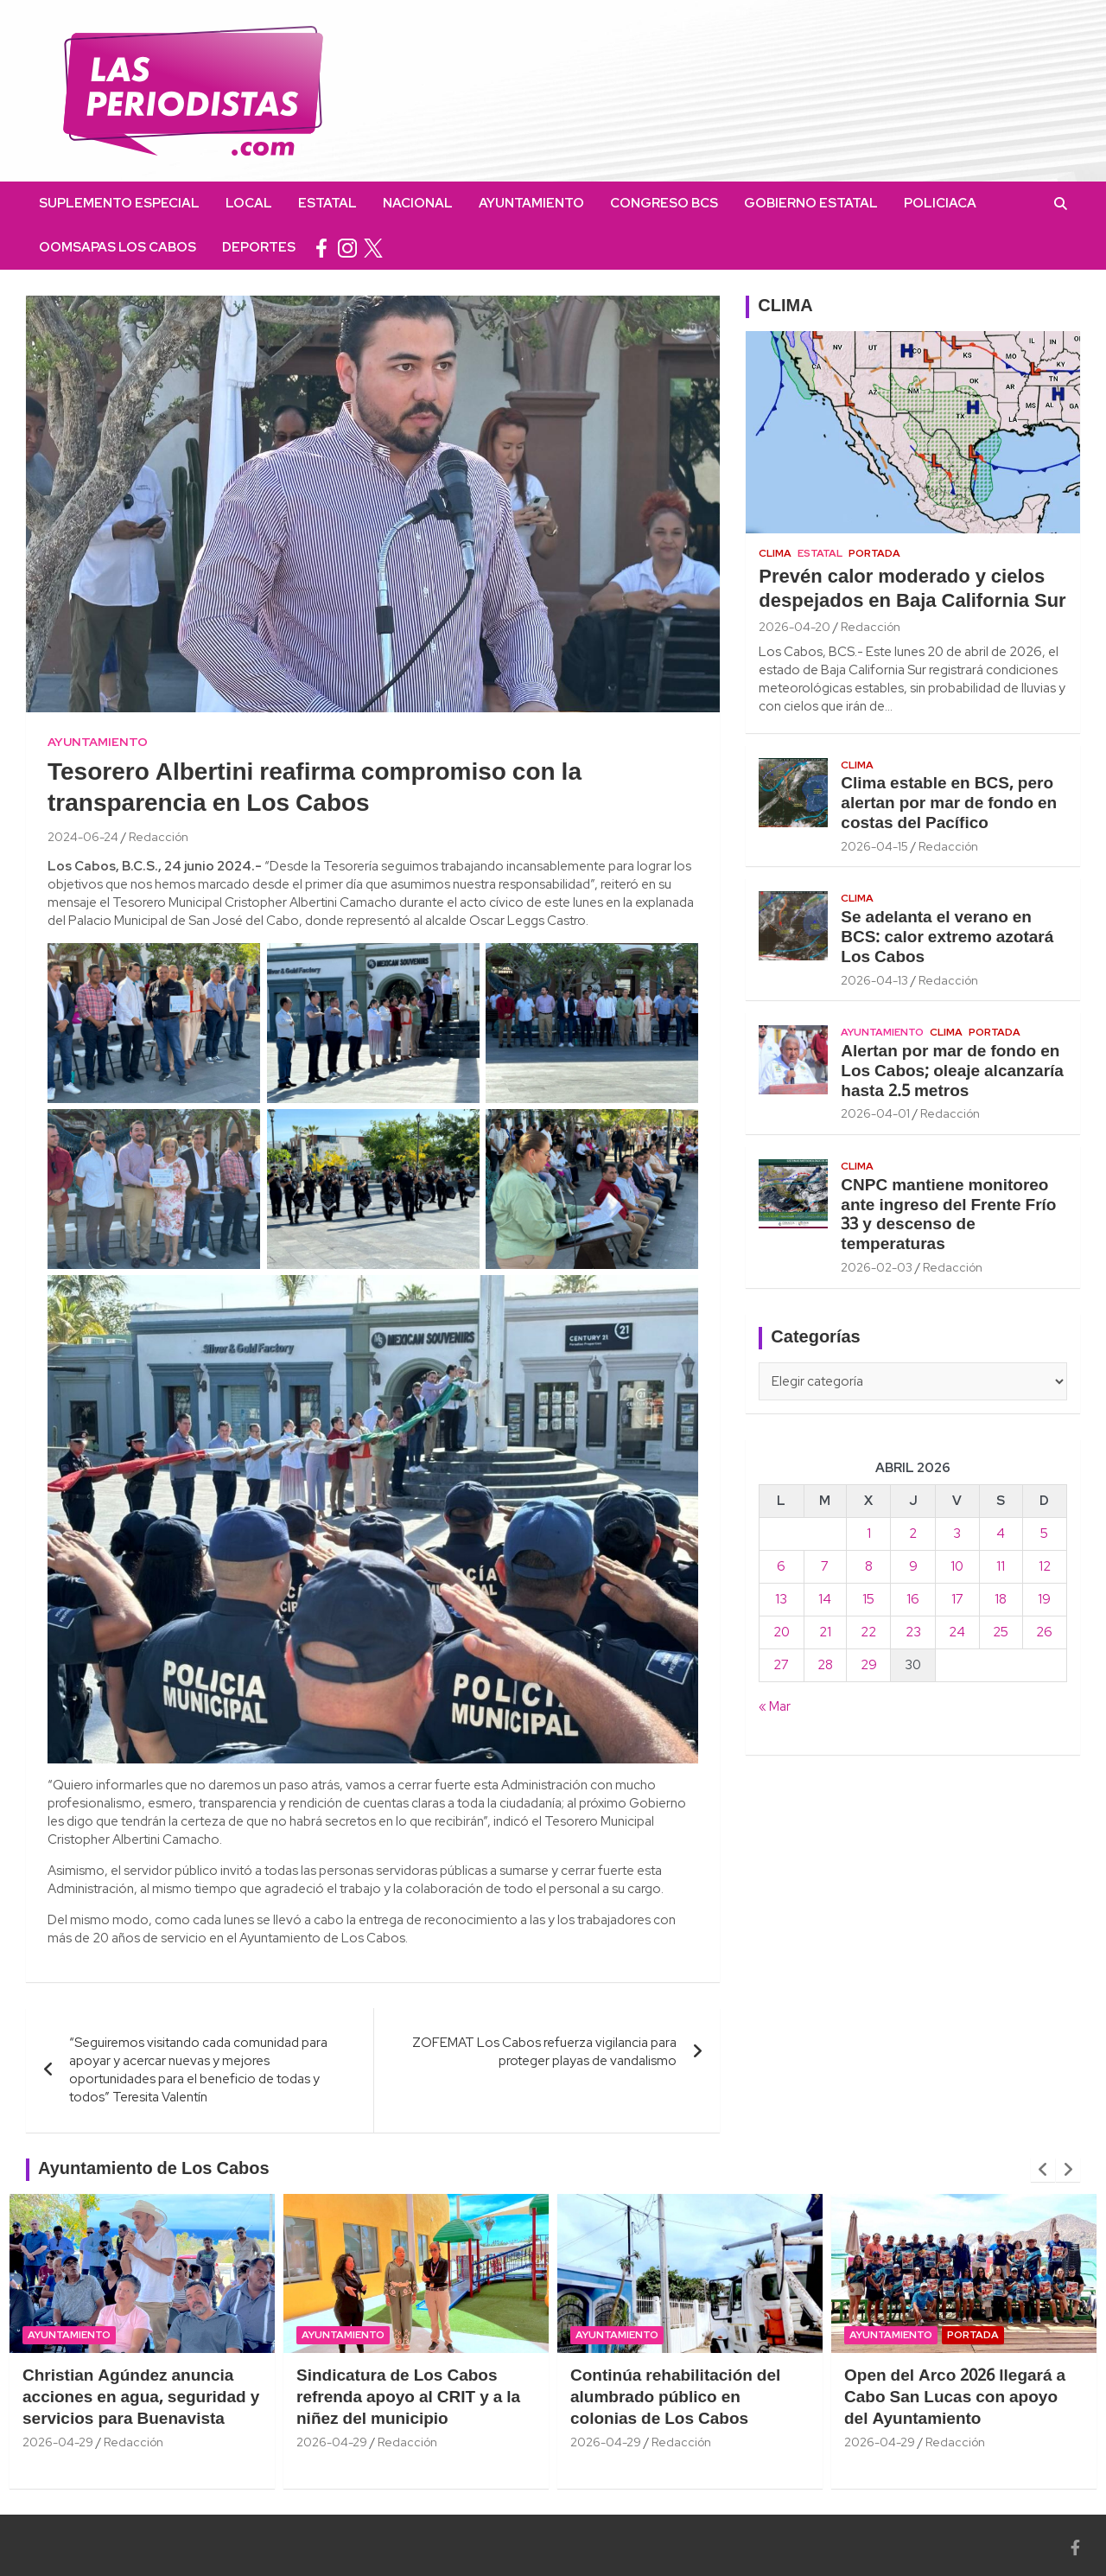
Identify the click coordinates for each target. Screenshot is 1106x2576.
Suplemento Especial (119, 203)
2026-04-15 (874, 846)
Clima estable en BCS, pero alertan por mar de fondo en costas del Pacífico (949, 804)
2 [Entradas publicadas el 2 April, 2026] (913, 1533)
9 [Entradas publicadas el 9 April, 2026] (913, 1566)
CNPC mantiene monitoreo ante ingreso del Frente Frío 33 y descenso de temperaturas (948, 1215)
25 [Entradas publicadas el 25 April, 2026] (1000, 1632)
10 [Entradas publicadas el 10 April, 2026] (956, 1566)
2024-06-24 (83, 837)
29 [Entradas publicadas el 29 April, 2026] (869, 1665)
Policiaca (940, 203)
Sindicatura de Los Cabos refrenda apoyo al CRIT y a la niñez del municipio (408, 2397)
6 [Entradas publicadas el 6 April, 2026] (781, 1566)
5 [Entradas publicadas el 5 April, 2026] (1044, 1533)
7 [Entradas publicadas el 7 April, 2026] (825, 1566)
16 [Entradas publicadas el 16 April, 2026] (912, 1599)
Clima (775, 553)
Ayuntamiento (531, 203)
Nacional (418, 203)
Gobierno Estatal (811, 203)
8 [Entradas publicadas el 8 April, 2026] (869, 1566)
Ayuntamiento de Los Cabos (154, 2169)
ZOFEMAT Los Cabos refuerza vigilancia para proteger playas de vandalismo (544, 2051)
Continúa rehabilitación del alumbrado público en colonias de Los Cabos (675, 2397)
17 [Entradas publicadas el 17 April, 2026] (957, 1599)
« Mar (775, 1706)
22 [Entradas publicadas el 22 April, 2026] (868, 1632)
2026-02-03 (876, 1267)
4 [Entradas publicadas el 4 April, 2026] (1000, 1533)
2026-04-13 (874, 980)
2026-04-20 (794, 626)
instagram (347, 248)
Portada (874, 553)
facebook (321, 248)
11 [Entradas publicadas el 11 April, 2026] (1000, 1566)
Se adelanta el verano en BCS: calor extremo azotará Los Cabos (947, 938)
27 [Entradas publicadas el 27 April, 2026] (781, 1665)
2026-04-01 (875, 1113)
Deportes (259, 247)
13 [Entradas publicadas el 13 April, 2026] (781, 1599)
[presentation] (1043, 2170)
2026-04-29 (57, 2442)
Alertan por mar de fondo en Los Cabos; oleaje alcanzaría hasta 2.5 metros (952, 1072)
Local (249, 203)
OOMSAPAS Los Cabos (117, 247)
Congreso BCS (664, 203)
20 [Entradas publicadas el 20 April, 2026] (781, 1632)
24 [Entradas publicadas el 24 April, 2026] (957, 1632)
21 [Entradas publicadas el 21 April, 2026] (825, 1632)
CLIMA (785, 307)
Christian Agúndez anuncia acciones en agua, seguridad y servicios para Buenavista (140, 2397)
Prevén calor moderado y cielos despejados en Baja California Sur (912, 590)
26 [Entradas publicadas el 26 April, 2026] (1044, 1632)
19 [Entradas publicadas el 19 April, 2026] (1044, 1599)
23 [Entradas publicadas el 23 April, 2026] (913, 1632)
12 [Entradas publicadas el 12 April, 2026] (1045, 1566)
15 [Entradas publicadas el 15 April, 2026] (868, 1599)
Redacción (158, 837)
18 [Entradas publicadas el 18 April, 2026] (1001, 1599)
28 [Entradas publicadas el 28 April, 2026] (825, 1665)
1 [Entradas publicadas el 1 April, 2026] (869, 1533)
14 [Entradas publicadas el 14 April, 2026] (824, 1599)
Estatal (327, 203)
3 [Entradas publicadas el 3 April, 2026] (957, 1533)
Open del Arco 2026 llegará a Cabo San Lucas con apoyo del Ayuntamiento (954, 2397)
